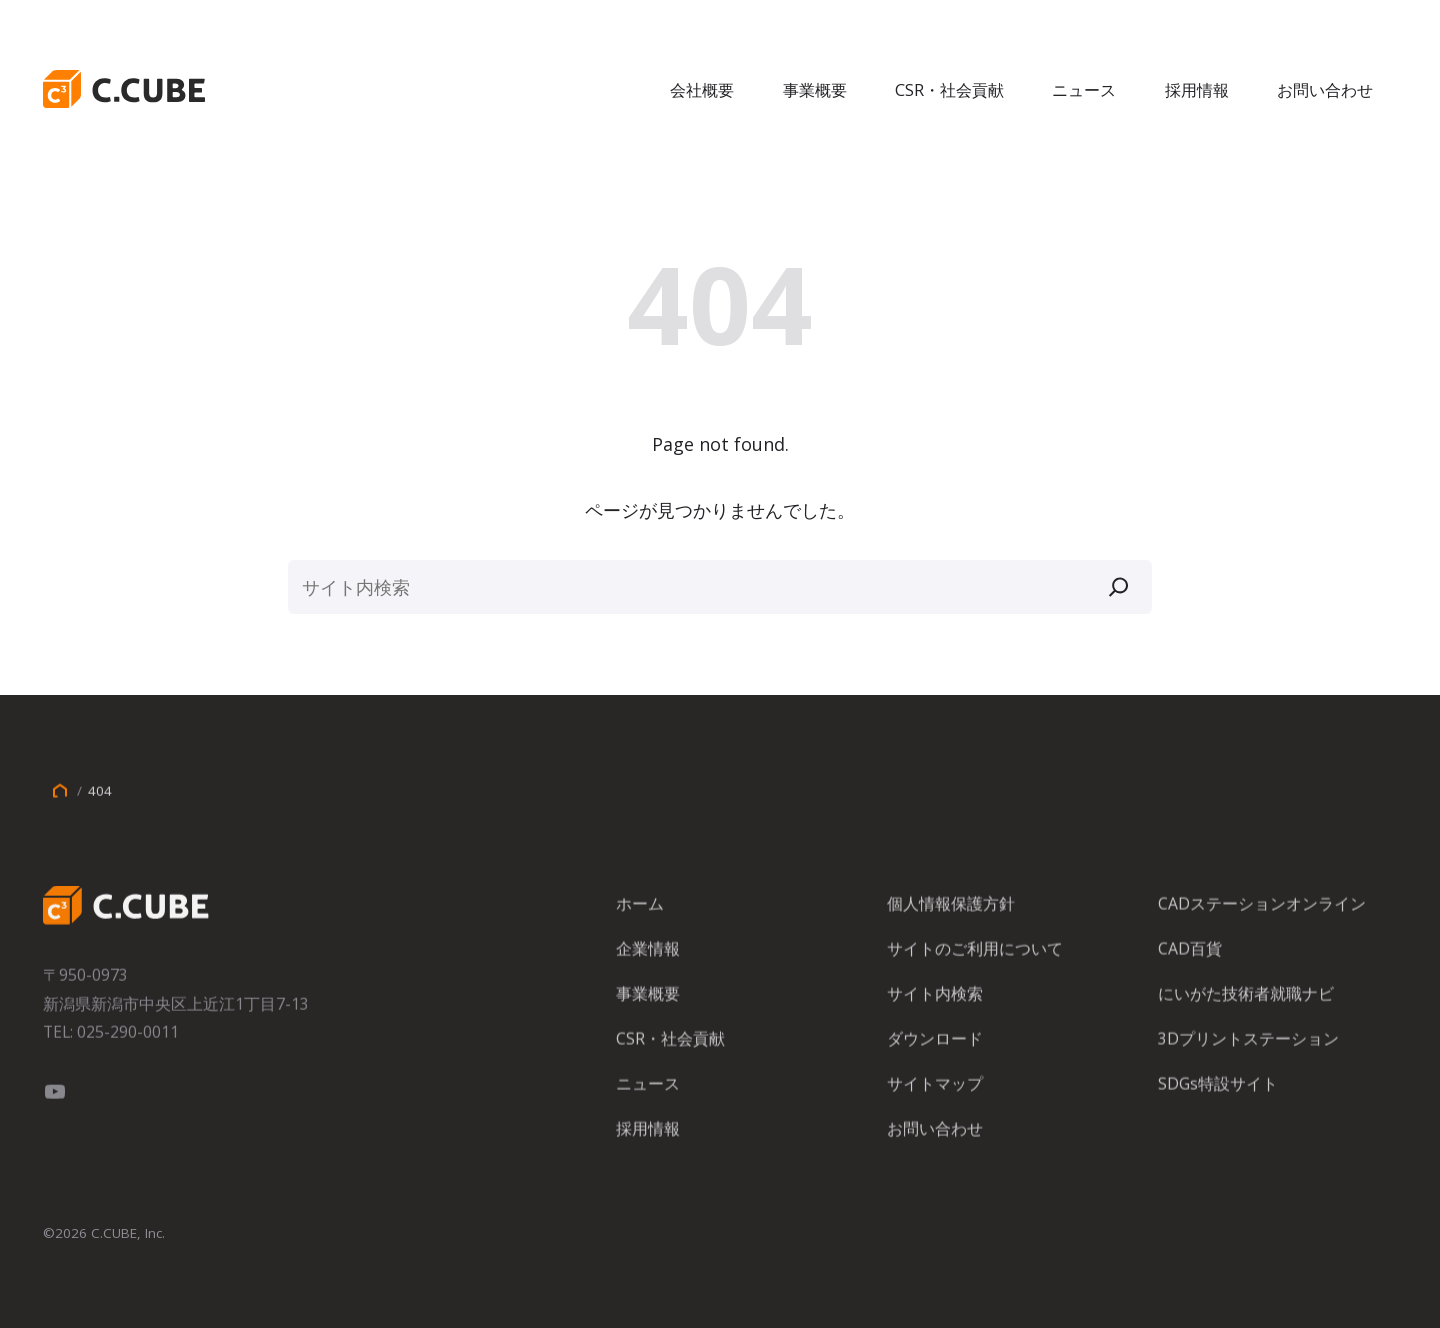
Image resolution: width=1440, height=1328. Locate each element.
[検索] (1119, 587)
